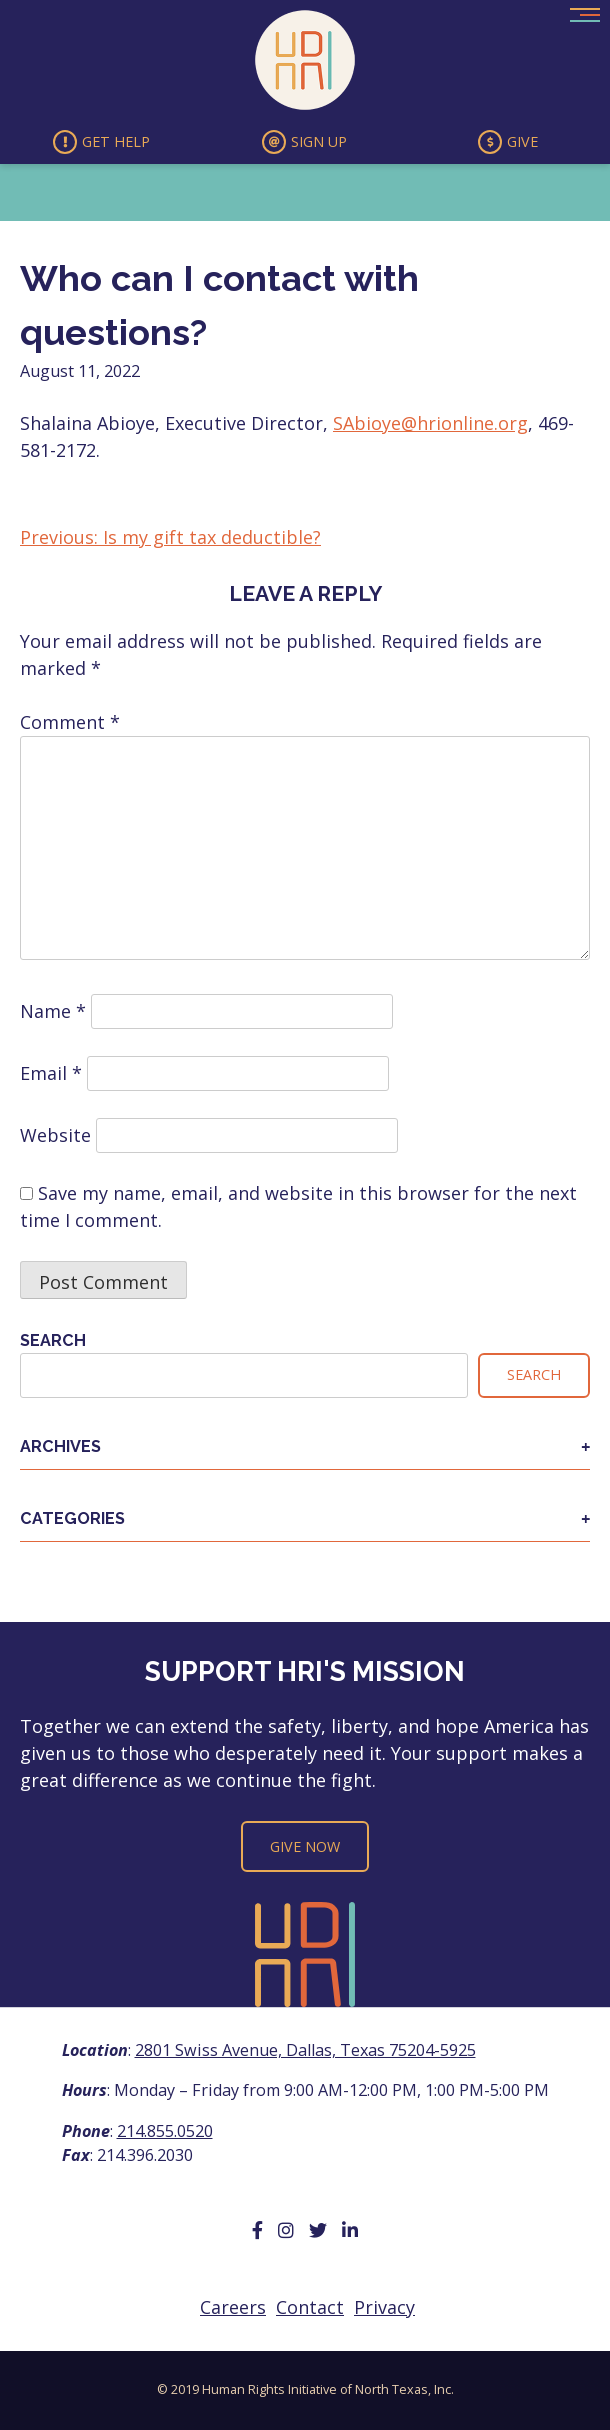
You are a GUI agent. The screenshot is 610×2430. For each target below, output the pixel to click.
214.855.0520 (165, 2131)
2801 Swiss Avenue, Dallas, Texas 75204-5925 (305, 2050)
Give (508, 142)
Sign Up (304, 142)
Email (51, 1073)
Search (53, 1340)
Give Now (305, 1846)
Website (55, 1135)
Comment (70, 722)
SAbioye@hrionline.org (430, 423)
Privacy (384, 2307)
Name (53, 1011)
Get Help (101, 142)
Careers (233, 2307)
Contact (310, 2307)
